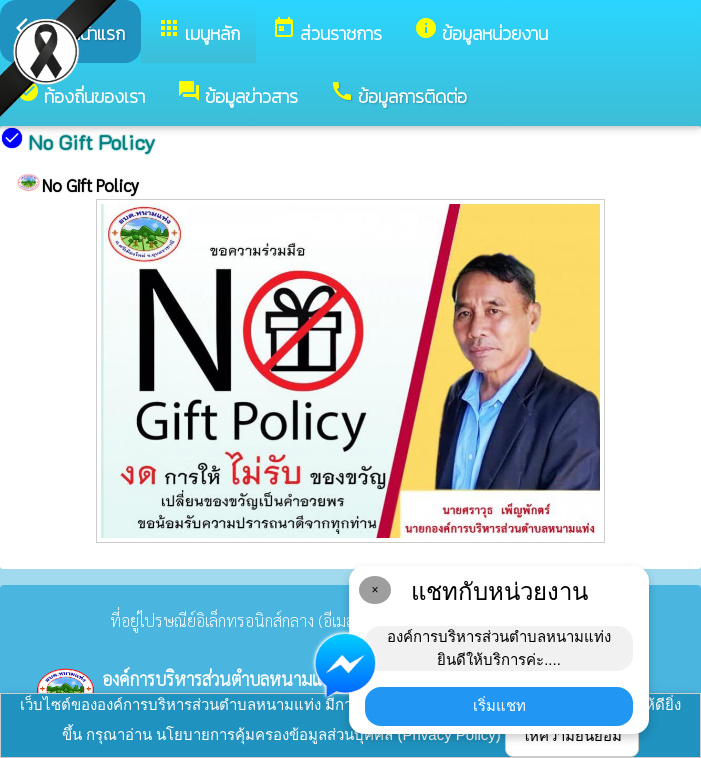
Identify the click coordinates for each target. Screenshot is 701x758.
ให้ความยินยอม (572, 735)
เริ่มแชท (499, 705)
